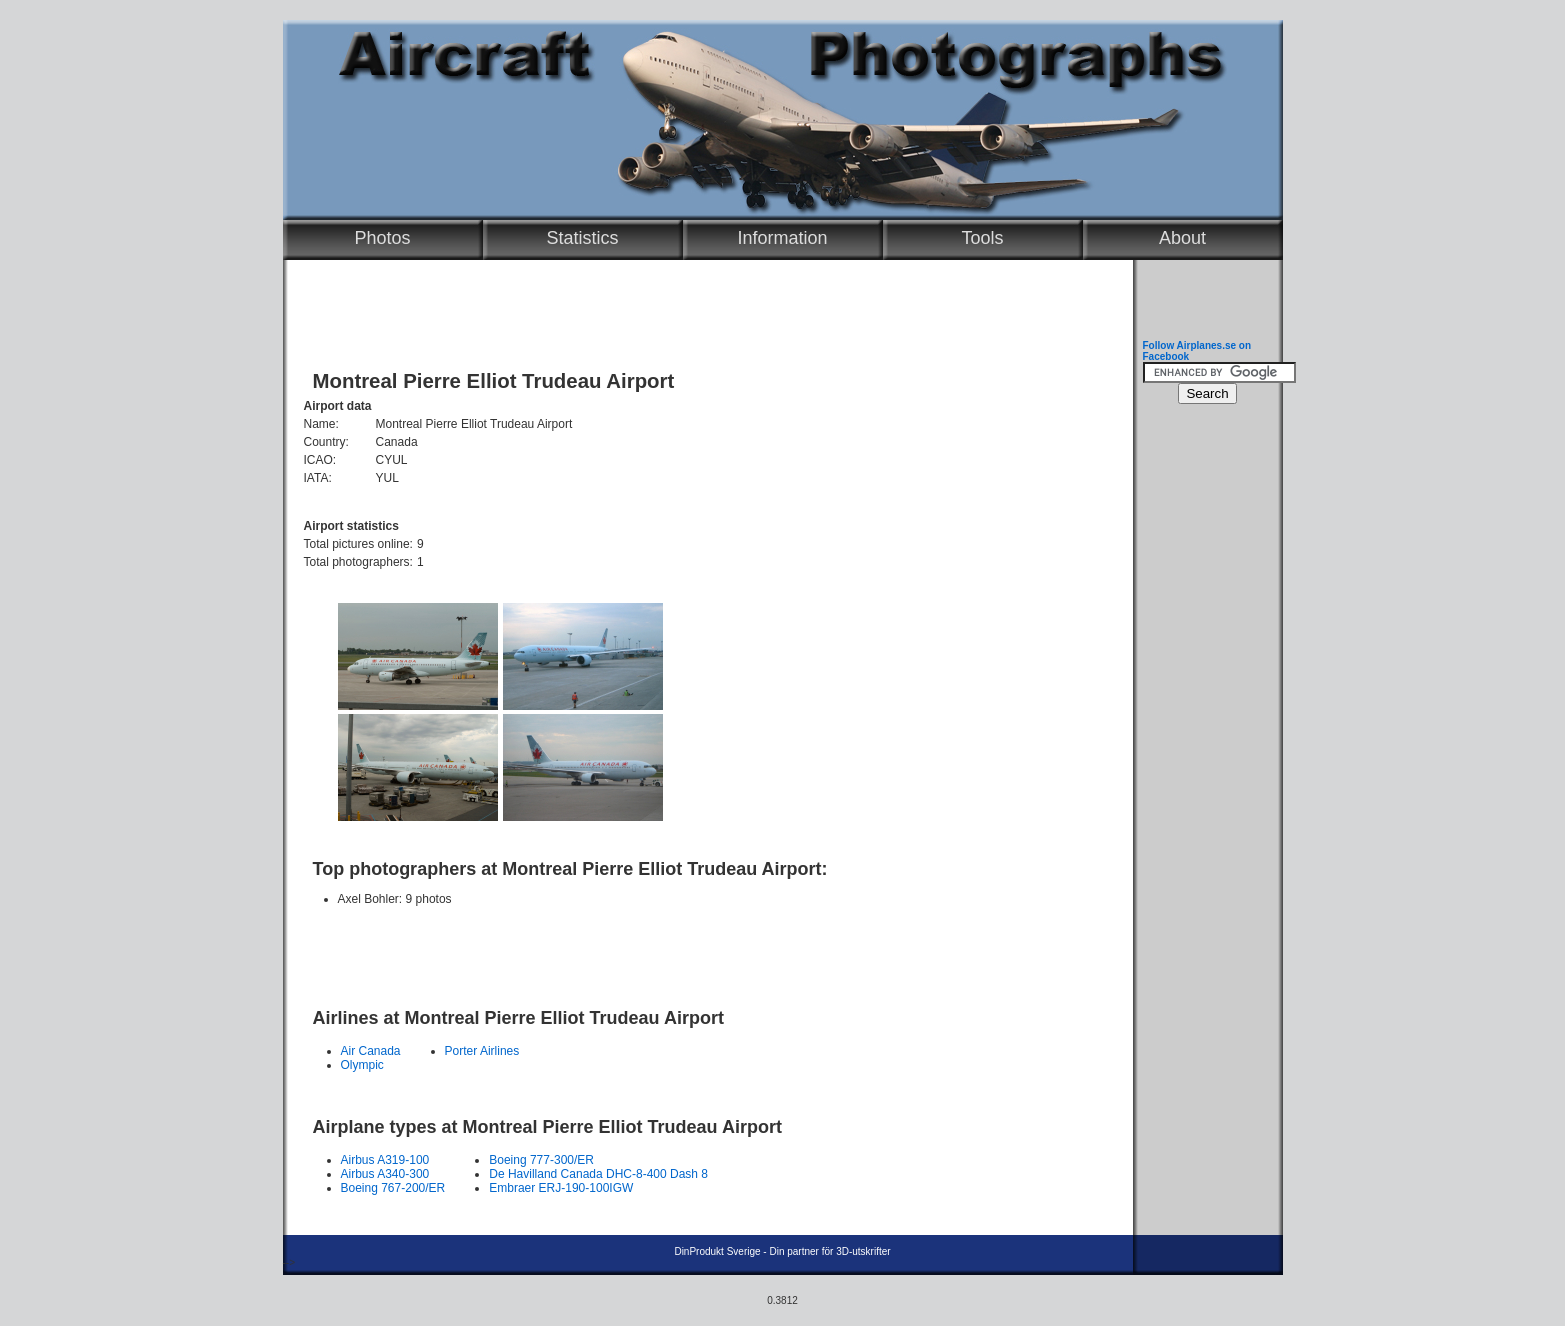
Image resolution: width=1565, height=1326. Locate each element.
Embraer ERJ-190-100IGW (561, 1188)
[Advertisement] (703, 948)
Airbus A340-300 (385, 1174)
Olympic (362, 1065)
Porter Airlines (482, 1051)
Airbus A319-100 (385, 1160)
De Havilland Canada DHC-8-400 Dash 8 (598, 1174)
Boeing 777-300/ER (541, 1160)
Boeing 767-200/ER (393, 1188)
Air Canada (371, 1051)
